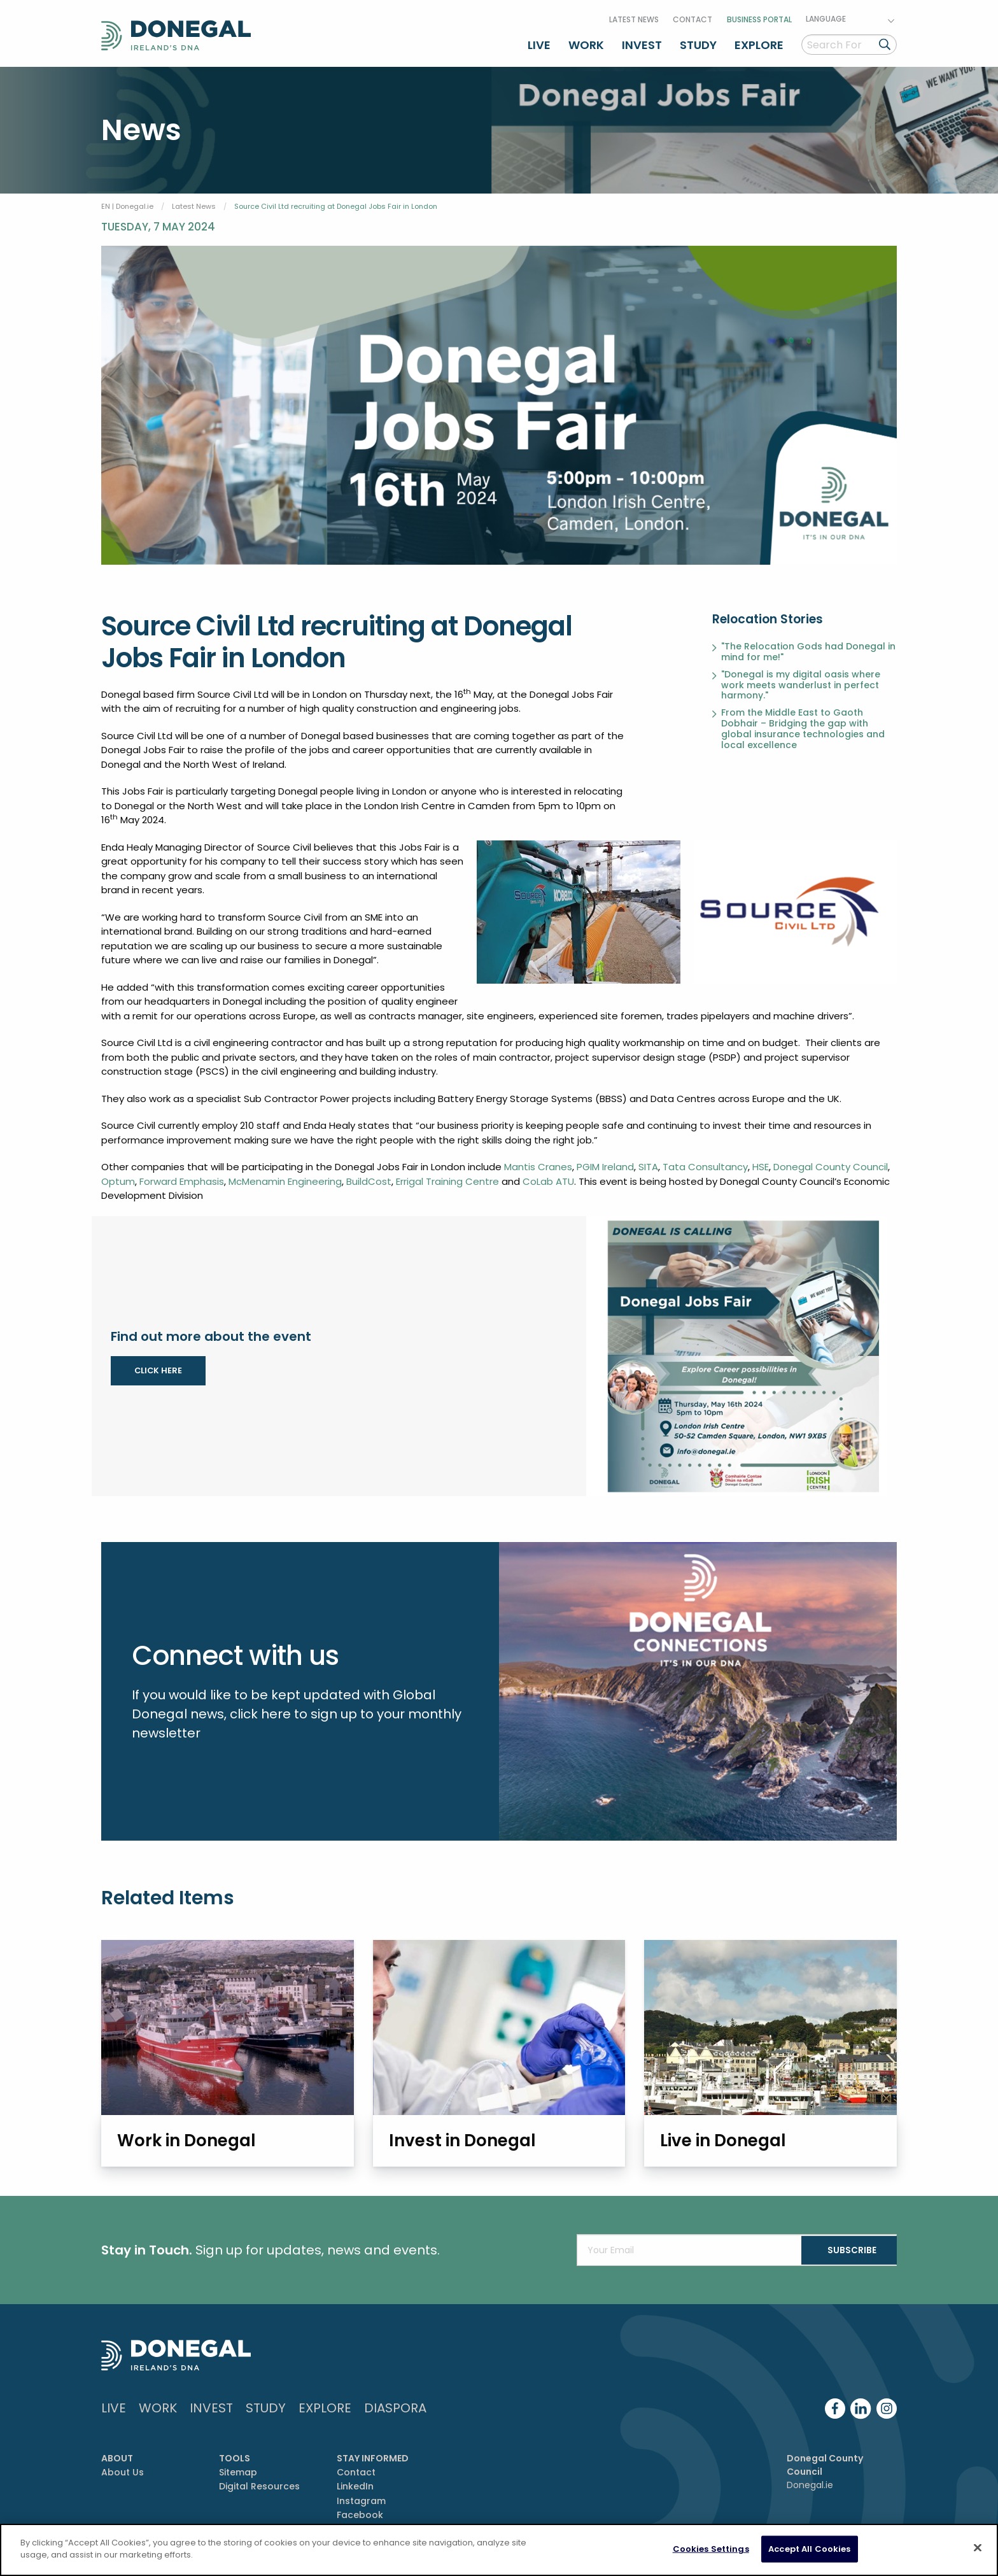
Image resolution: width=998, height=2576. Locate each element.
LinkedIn (355, 2483)
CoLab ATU (548, 1175)
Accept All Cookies (809, 2549)
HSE (760, 1161)
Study (698, 40)
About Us (122, 2469)
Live (539, 40)
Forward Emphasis (181, 1175)
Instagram (361, 2498)
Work (586, 40)
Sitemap (238, 2469)
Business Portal (759, 15)
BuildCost (368, 1175)
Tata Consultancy (705, 1161)
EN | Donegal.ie (127, 200)
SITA (648, 1161)
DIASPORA (395, 2405)
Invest (642, 40)
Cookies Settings (711, 2549)
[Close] (978, 2547)
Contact (692, 15)
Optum (118, 1175)
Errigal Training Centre (447, 1175)
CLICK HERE (158, 1364)
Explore (759, 40)
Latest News (634, 15)
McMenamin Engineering (285, 1175)
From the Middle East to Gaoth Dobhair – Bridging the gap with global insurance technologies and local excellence (803, 723)
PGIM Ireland (605, 1161)
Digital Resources (259, 2483)
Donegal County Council (830, 1161)
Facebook (360, 2512)
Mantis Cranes (538, 1161)
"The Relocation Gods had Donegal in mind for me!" (808, 646)
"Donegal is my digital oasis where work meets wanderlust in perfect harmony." (800, 679)
